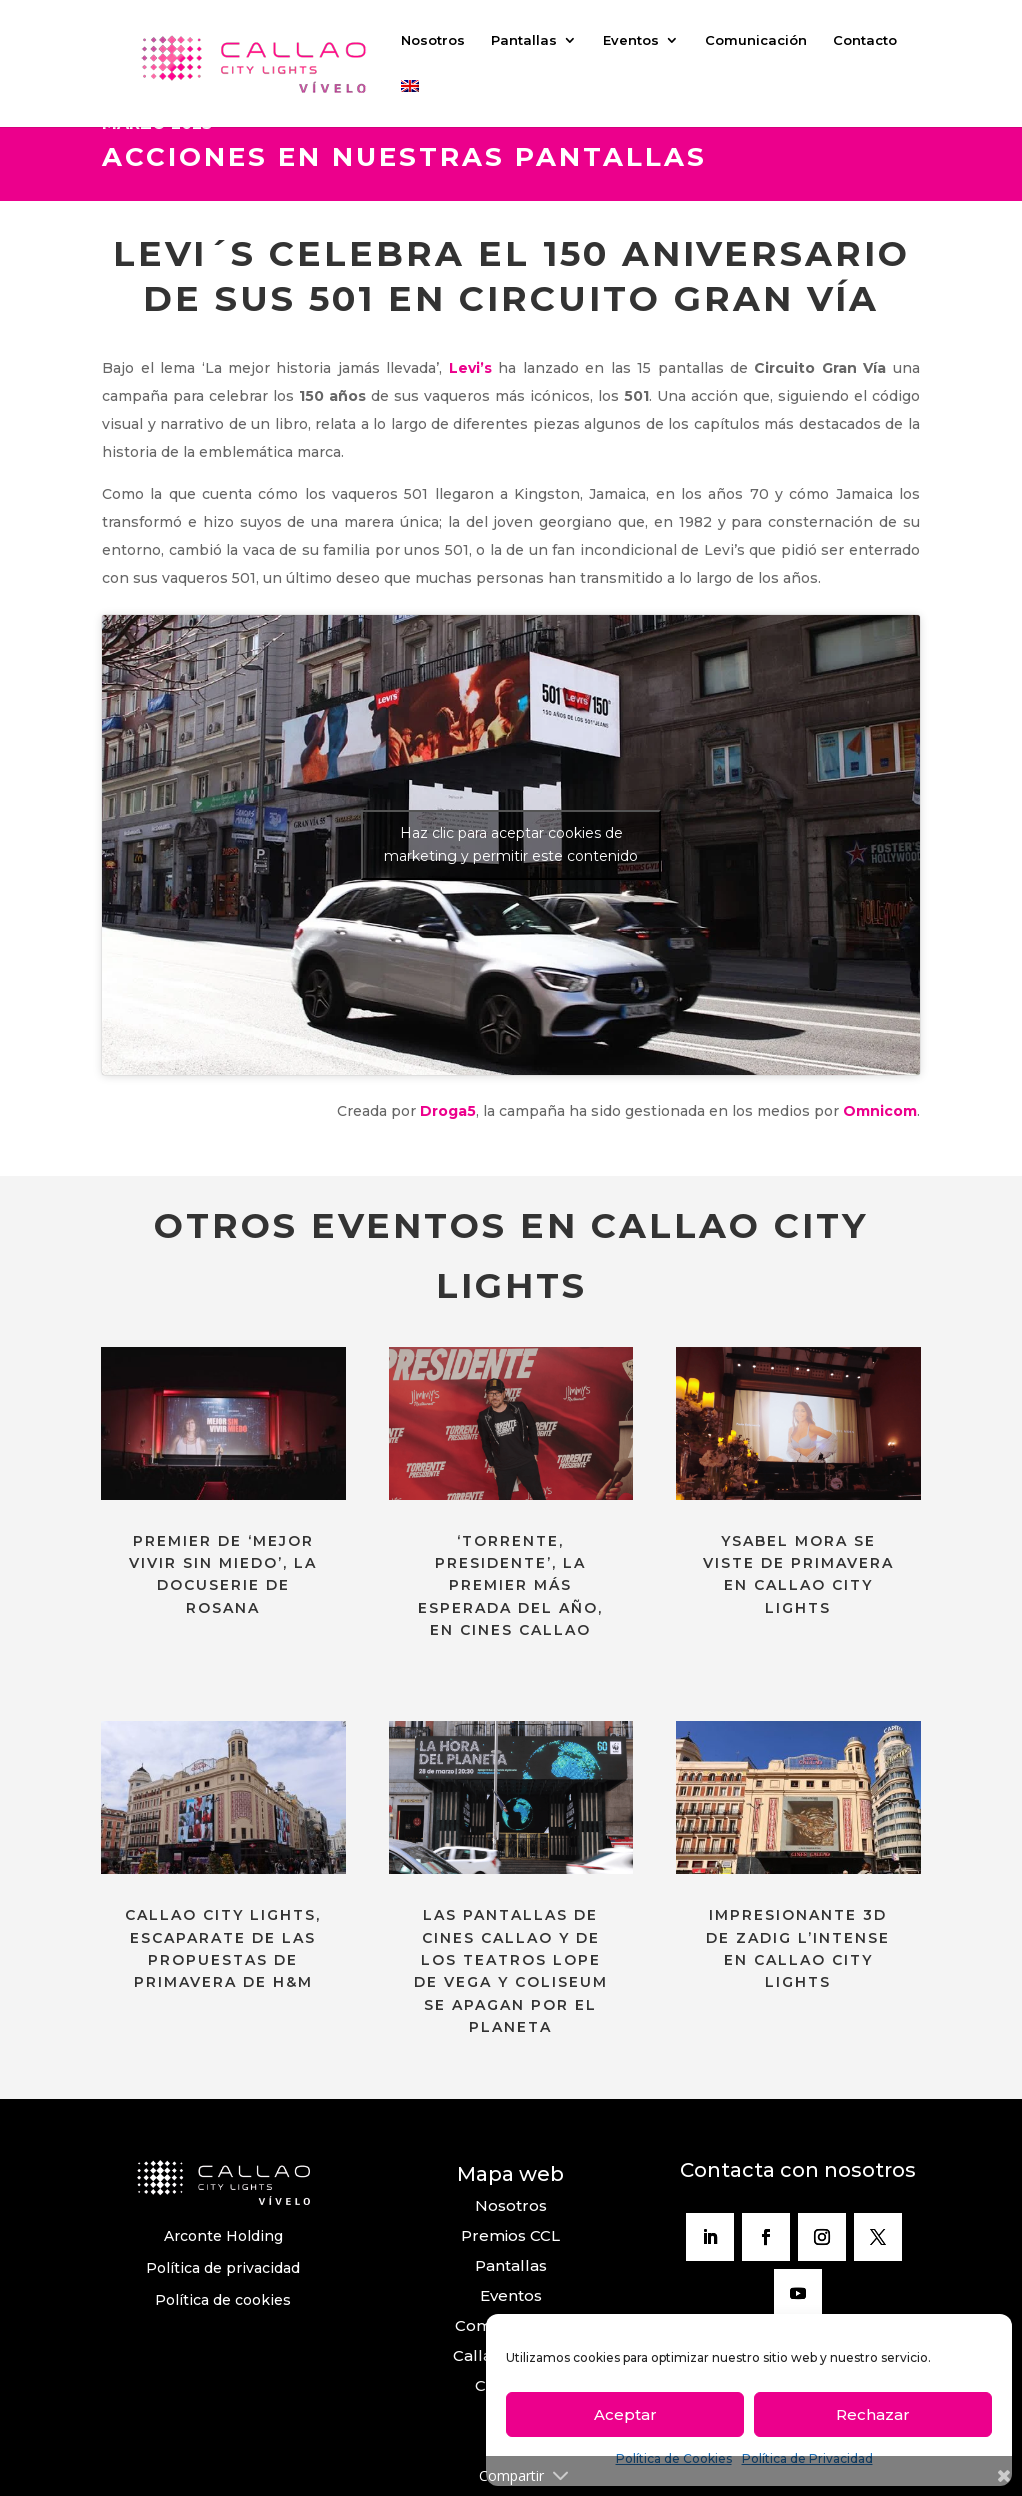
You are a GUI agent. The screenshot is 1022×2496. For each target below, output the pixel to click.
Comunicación (756, 40)
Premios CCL (510, 2235)
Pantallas (524, 40)
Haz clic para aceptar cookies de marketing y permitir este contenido (511, 844)
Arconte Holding (223, 2236)
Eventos (631, 40)
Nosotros (433, 40)
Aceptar (625, 2414)
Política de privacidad (223, 2268)
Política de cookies (223, 2300)
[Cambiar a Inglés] (410, 103)
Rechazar (873, 2414)
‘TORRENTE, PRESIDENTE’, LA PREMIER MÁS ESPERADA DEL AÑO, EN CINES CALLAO (510, 1586)
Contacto (865, 40)
